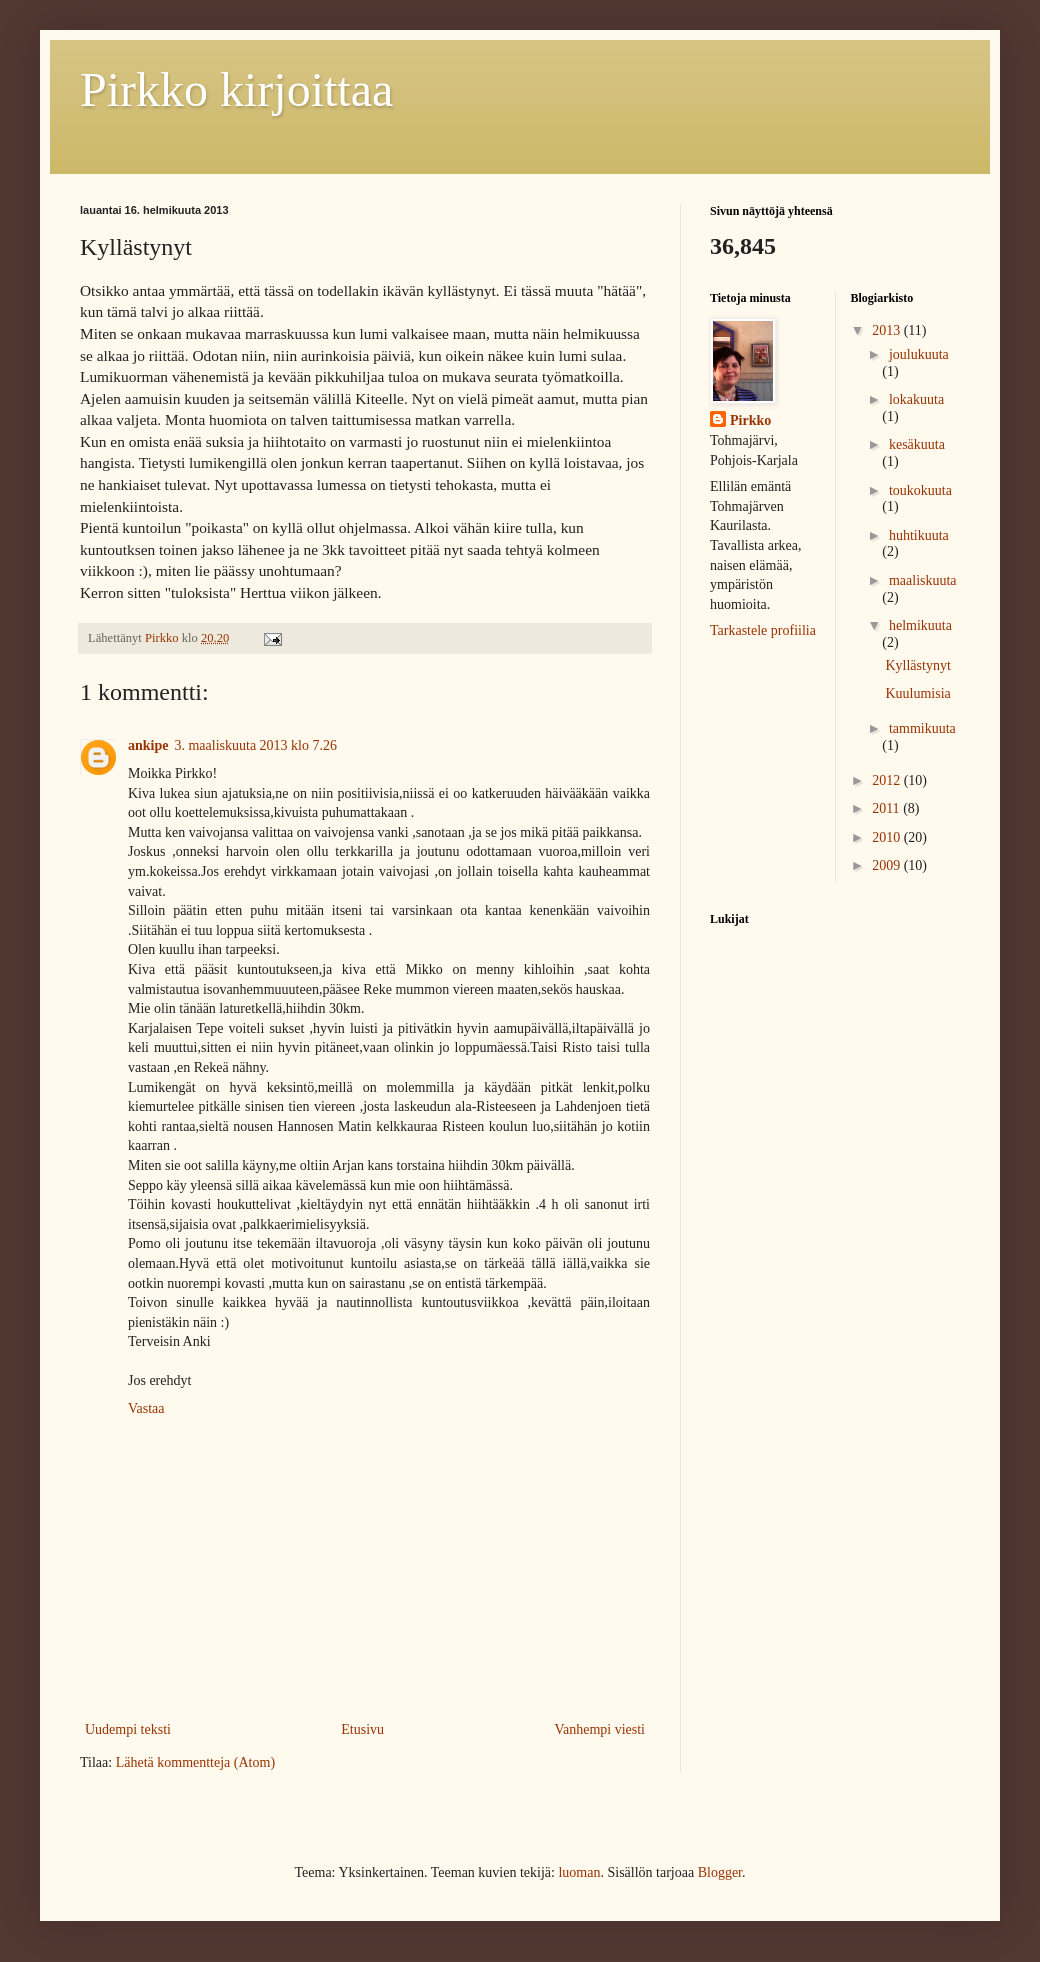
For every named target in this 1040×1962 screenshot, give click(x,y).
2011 (887, 808)
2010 (888, 837)
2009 (888, 865)
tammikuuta (922, 728)
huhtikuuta (919, 535)
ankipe (148, 745)
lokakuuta (916, 399)
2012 (888, 780)
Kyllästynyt (917, 665)
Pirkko (750, 420)
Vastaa (146, 1408)
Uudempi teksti (128, 1729)
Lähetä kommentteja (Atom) (195, 1762)
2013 (888, 330)
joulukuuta (919, 354)
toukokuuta (920, 490)
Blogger (720, 1872)
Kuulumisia (917, 693)
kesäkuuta (917, 444)
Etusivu (362, 1729)
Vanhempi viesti (599, 1729)
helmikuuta (920, 625)
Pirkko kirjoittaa (236, 89)
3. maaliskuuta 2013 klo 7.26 (255, 745)
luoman (579, 1872)
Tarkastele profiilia (763, 630)
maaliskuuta (923, 580)
